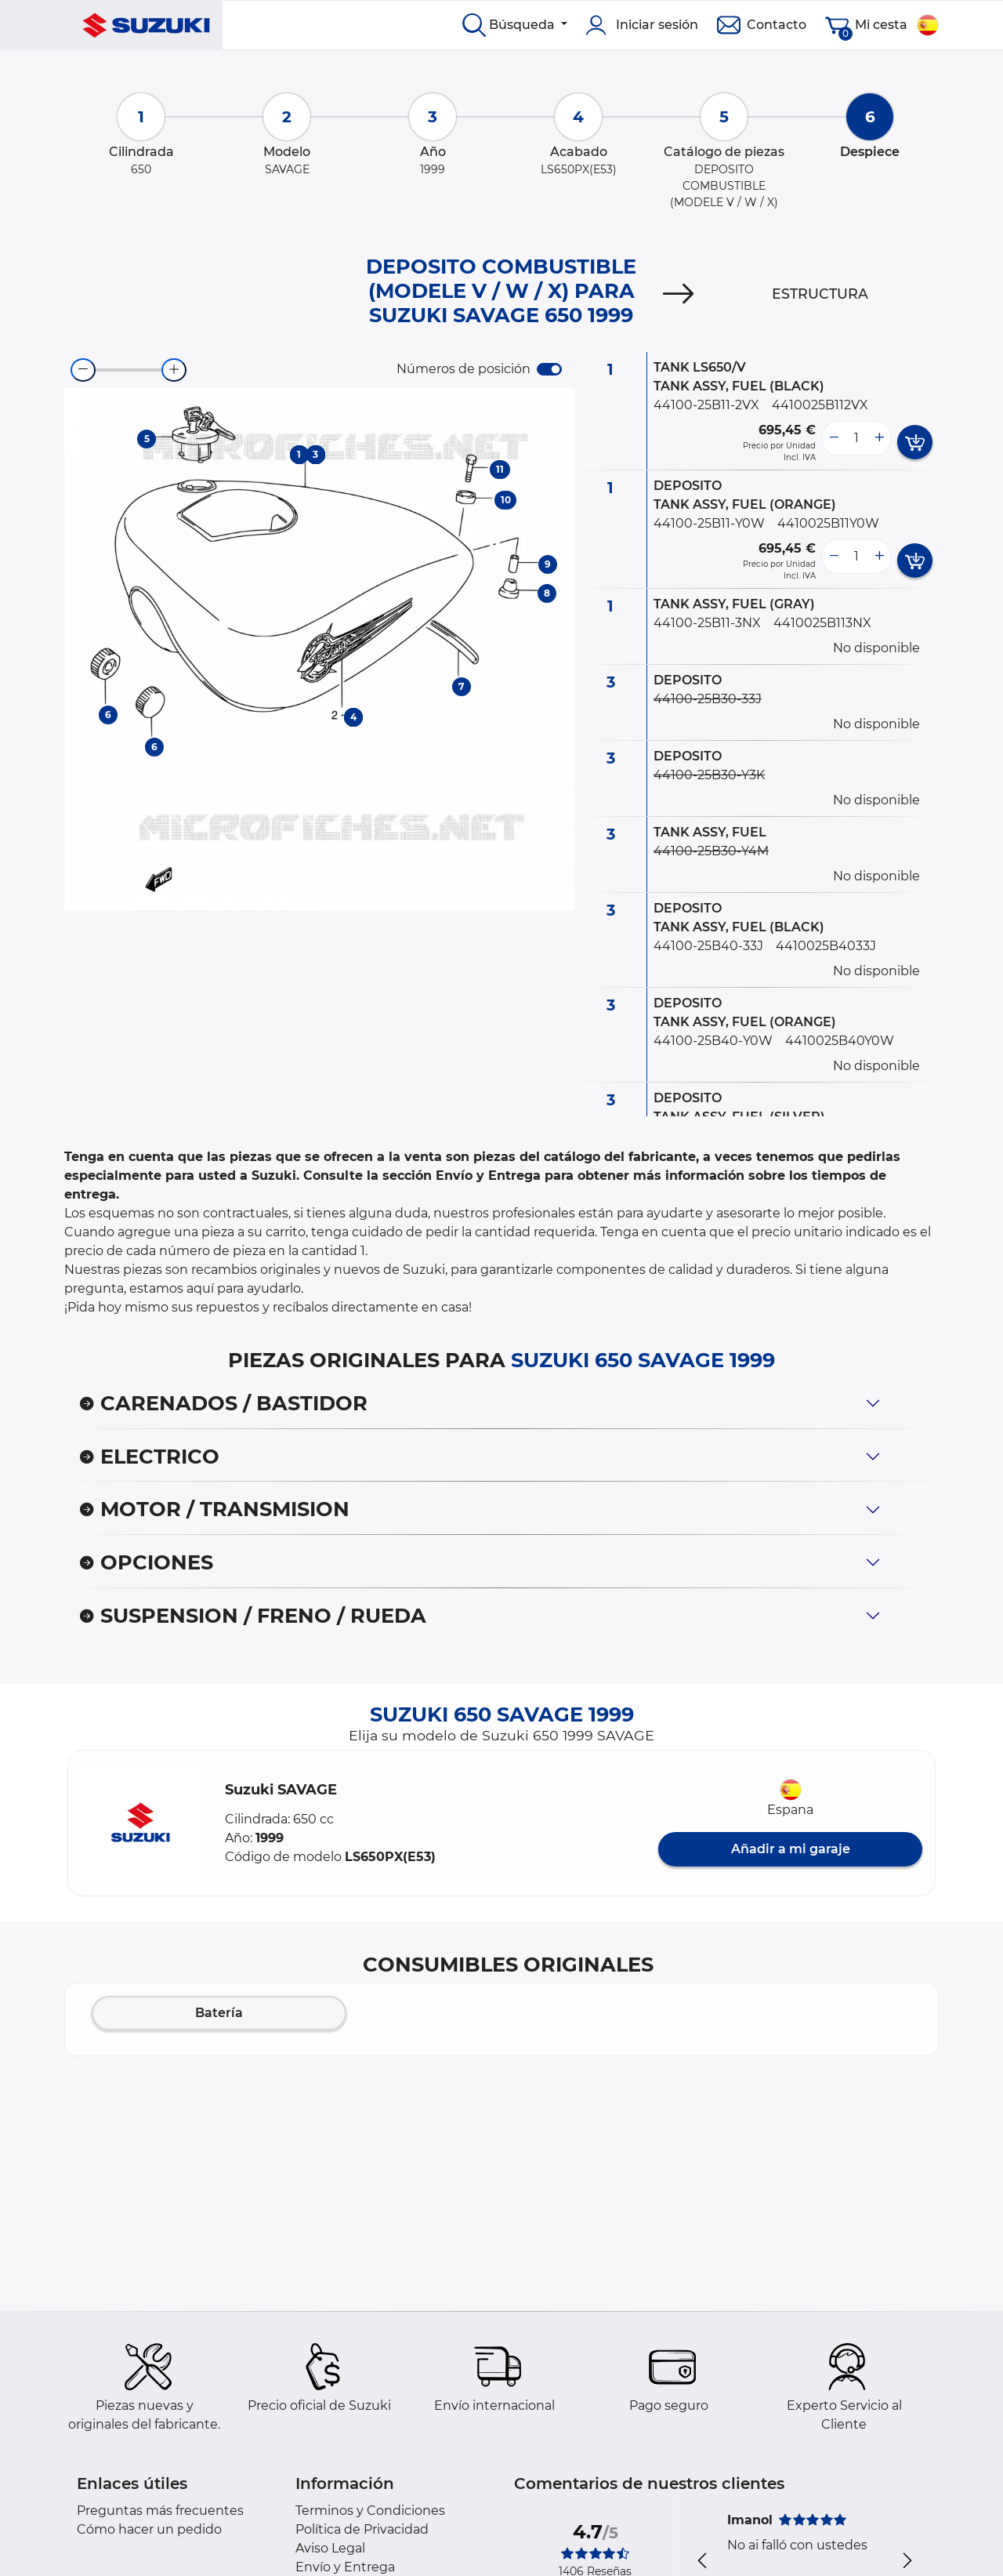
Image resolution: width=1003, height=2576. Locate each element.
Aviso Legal (330, 2548)
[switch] (549, 369)
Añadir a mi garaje (790, 1848)
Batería (219, 2012)
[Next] (678, 294)
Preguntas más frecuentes (160, 2510)
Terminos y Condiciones (370, 2510)
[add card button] (914, 442)
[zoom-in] (173, 370)
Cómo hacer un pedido (149, 2529)
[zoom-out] (83, 370)
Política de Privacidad (362, 2529)
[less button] (833, 438)
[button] (140, 1822)
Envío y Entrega (345, 2567)
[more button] (879, 438)
